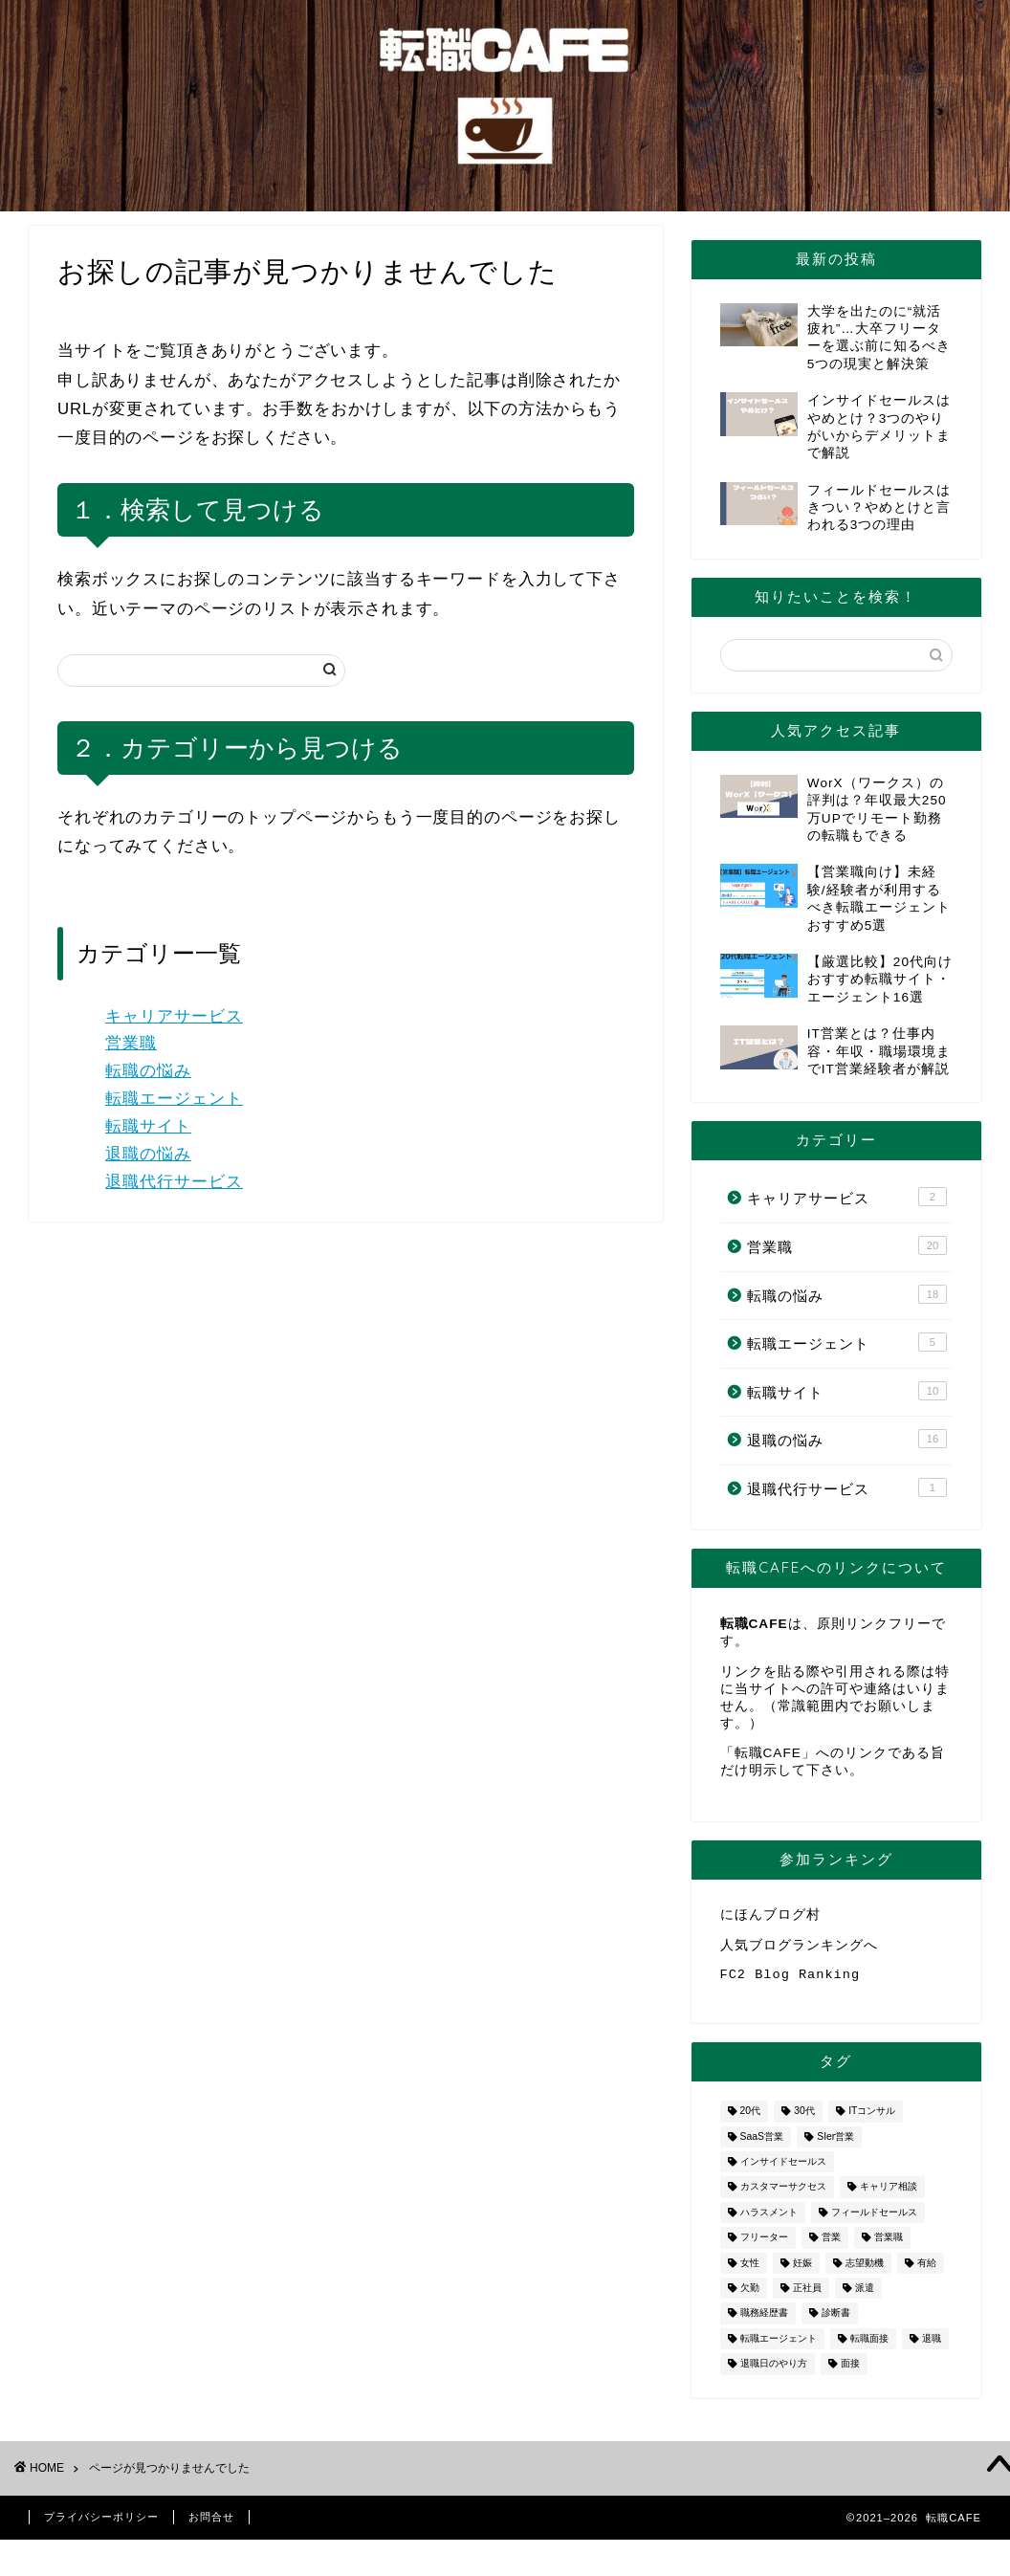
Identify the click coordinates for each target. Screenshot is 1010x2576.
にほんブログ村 (770, 1915)
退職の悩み (148, 1154)
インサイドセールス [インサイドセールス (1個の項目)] (783, 2169)
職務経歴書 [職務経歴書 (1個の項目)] (764, 2321)
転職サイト (148, 1126)
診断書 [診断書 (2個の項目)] (836, 2321)
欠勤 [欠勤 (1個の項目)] (749, 2295)
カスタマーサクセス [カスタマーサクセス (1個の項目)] (783, 2195)
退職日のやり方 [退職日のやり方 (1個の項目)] (773, 2372)
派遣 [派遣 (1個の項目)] (864, 2295)
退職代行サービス (174, 1182)
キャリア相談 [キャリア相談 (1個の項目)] (888, 2195)
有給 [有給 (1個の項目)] (926, 2270)
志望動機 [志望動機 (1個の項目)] (864, 2270)
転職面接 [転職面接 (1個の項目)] (869, 2346)
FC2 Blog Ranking (790, 1980)
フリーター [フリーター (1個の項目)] (764, 2245)
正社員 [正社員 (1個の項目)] (807, 2295)
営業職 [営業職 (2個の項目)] (888, 2245)
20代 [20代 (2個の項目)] (750, 2119)
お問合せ (211, 2524)
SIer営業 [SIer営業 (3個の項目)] (835, 2144)
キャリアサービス (174, 1016)
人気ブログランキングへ (799, 1948)
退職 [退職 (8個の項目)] (931, 2346)
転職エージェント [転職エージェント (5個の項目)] (778, 2346)
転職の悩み (148, 1071)
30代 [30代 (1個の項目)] (804, 2119)
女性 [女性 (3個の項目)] (749, 2270)
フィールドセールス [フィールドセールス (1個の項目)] (874, 2219)
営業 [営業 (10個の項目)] (831, 2245)
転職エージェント (174, 1099)
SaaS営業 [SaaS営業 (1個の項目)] (761, 2144)
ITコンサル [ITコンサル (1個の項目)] (871, 2119)
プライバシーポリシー (101, 2524)
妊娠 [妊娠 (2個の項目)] (802, 2270)
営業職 (131, 1043)
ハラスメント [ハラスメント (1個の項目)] (769, 2219)
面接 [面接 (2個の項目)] (850, 2372)
